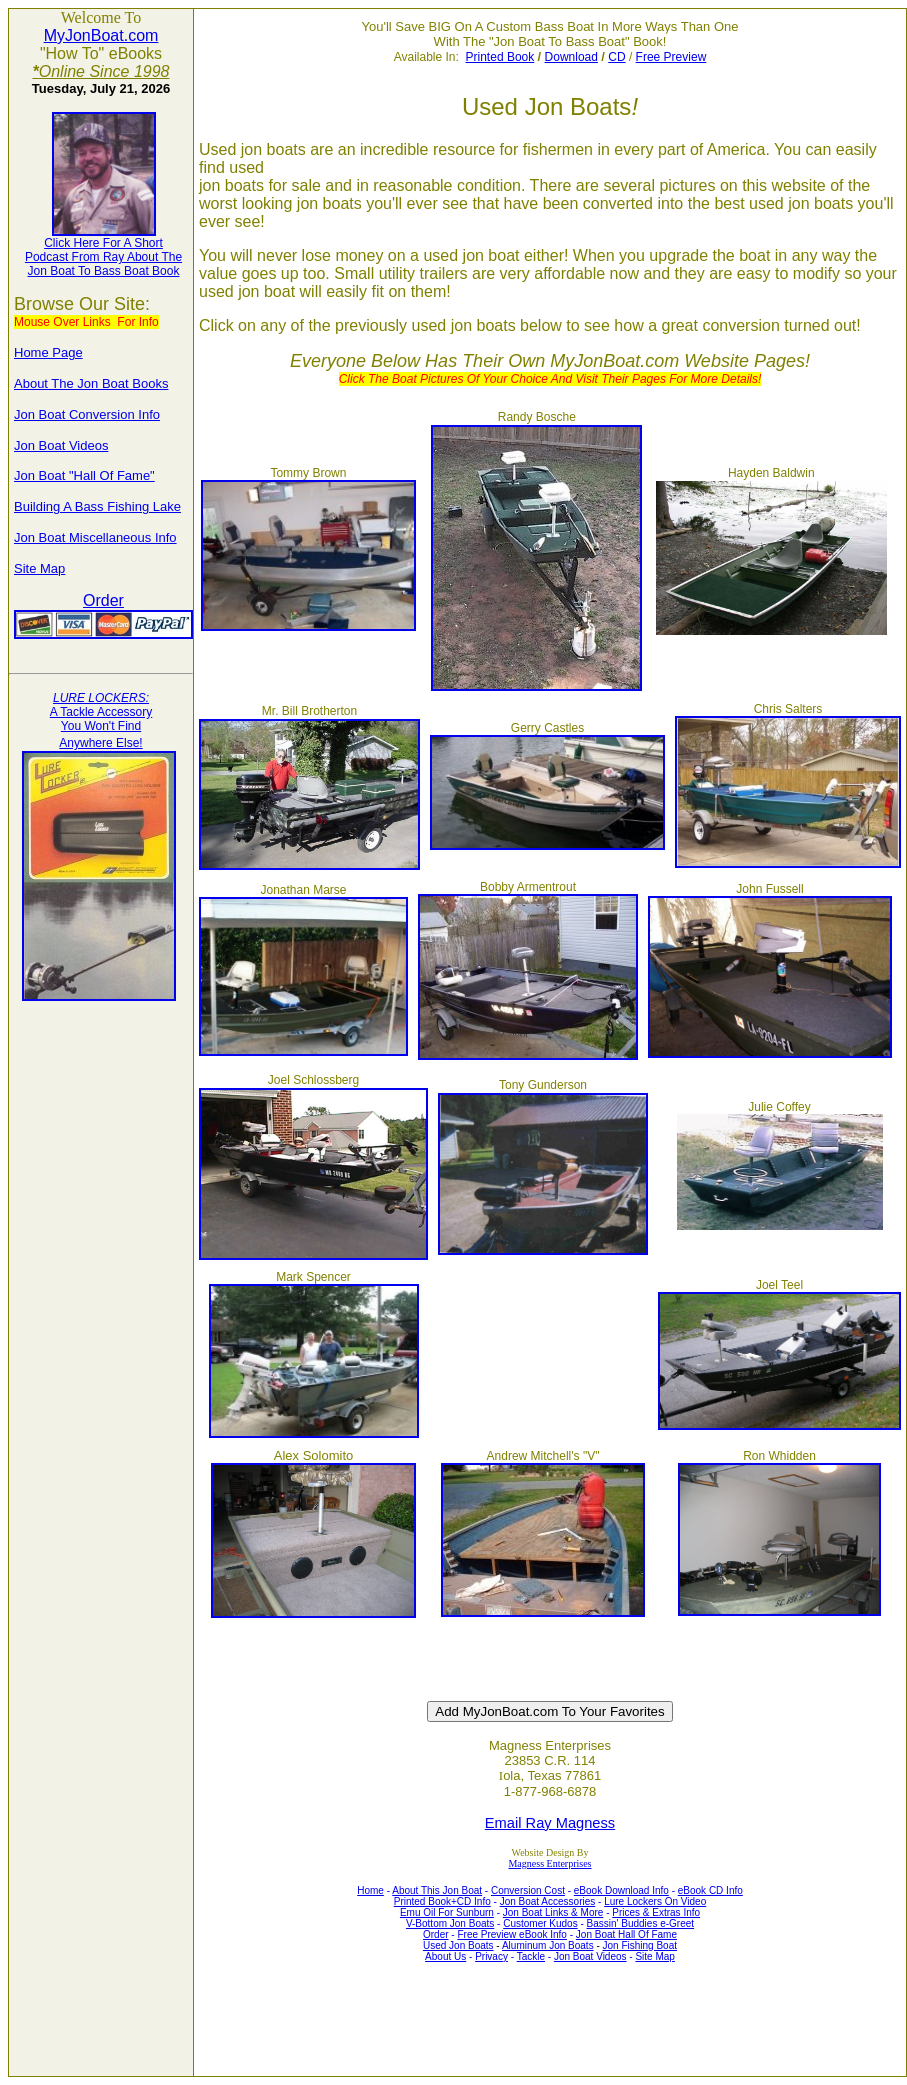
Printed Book (500, 57)
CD (616, 57)
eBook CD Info (710, 1890)
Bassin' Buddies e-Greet (641, 1923)
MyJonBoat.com (101, 35)
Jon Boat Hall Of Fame (626, 1934)
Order (103, 600)
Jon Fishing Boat (640, 1945)
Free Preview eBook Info (512, 1934)
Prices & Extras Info (656, 1912)
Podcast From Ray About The (103, 257)
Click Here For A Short (103, 243)
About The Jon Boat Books (91, 383)
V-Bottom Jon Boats (450, 1923)
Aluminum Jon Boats (548, 1945)
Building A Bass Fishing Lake (97, 506)
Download (571, 57)
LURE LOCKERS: (101, 698)
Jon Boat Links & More (553, 1912)
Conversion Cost (528, 1890)
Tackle (531, 1956)
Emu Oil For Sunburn (447, 1912)
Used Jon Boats (458, 1945)
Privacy (491, 1956)
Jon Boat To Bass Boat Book (104, 271)
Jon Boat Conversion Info (87, 414)
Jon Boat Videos (61, 445)
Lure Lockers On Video (655, 1901)
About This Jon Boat (437, 1890)
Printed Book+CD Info (442, 1901)
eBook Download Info (621, 1890)
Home (370, 1890)
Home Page (48, 352)
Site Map (39, 568)
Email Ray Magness (550, 1823)
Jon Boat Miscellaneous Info (95, 537)
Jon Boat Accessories (548, 1901)
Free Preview (671, 57)
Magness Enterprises (549, 1863)
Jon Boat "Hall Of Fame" (84, 475)
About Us (445, 1956)
